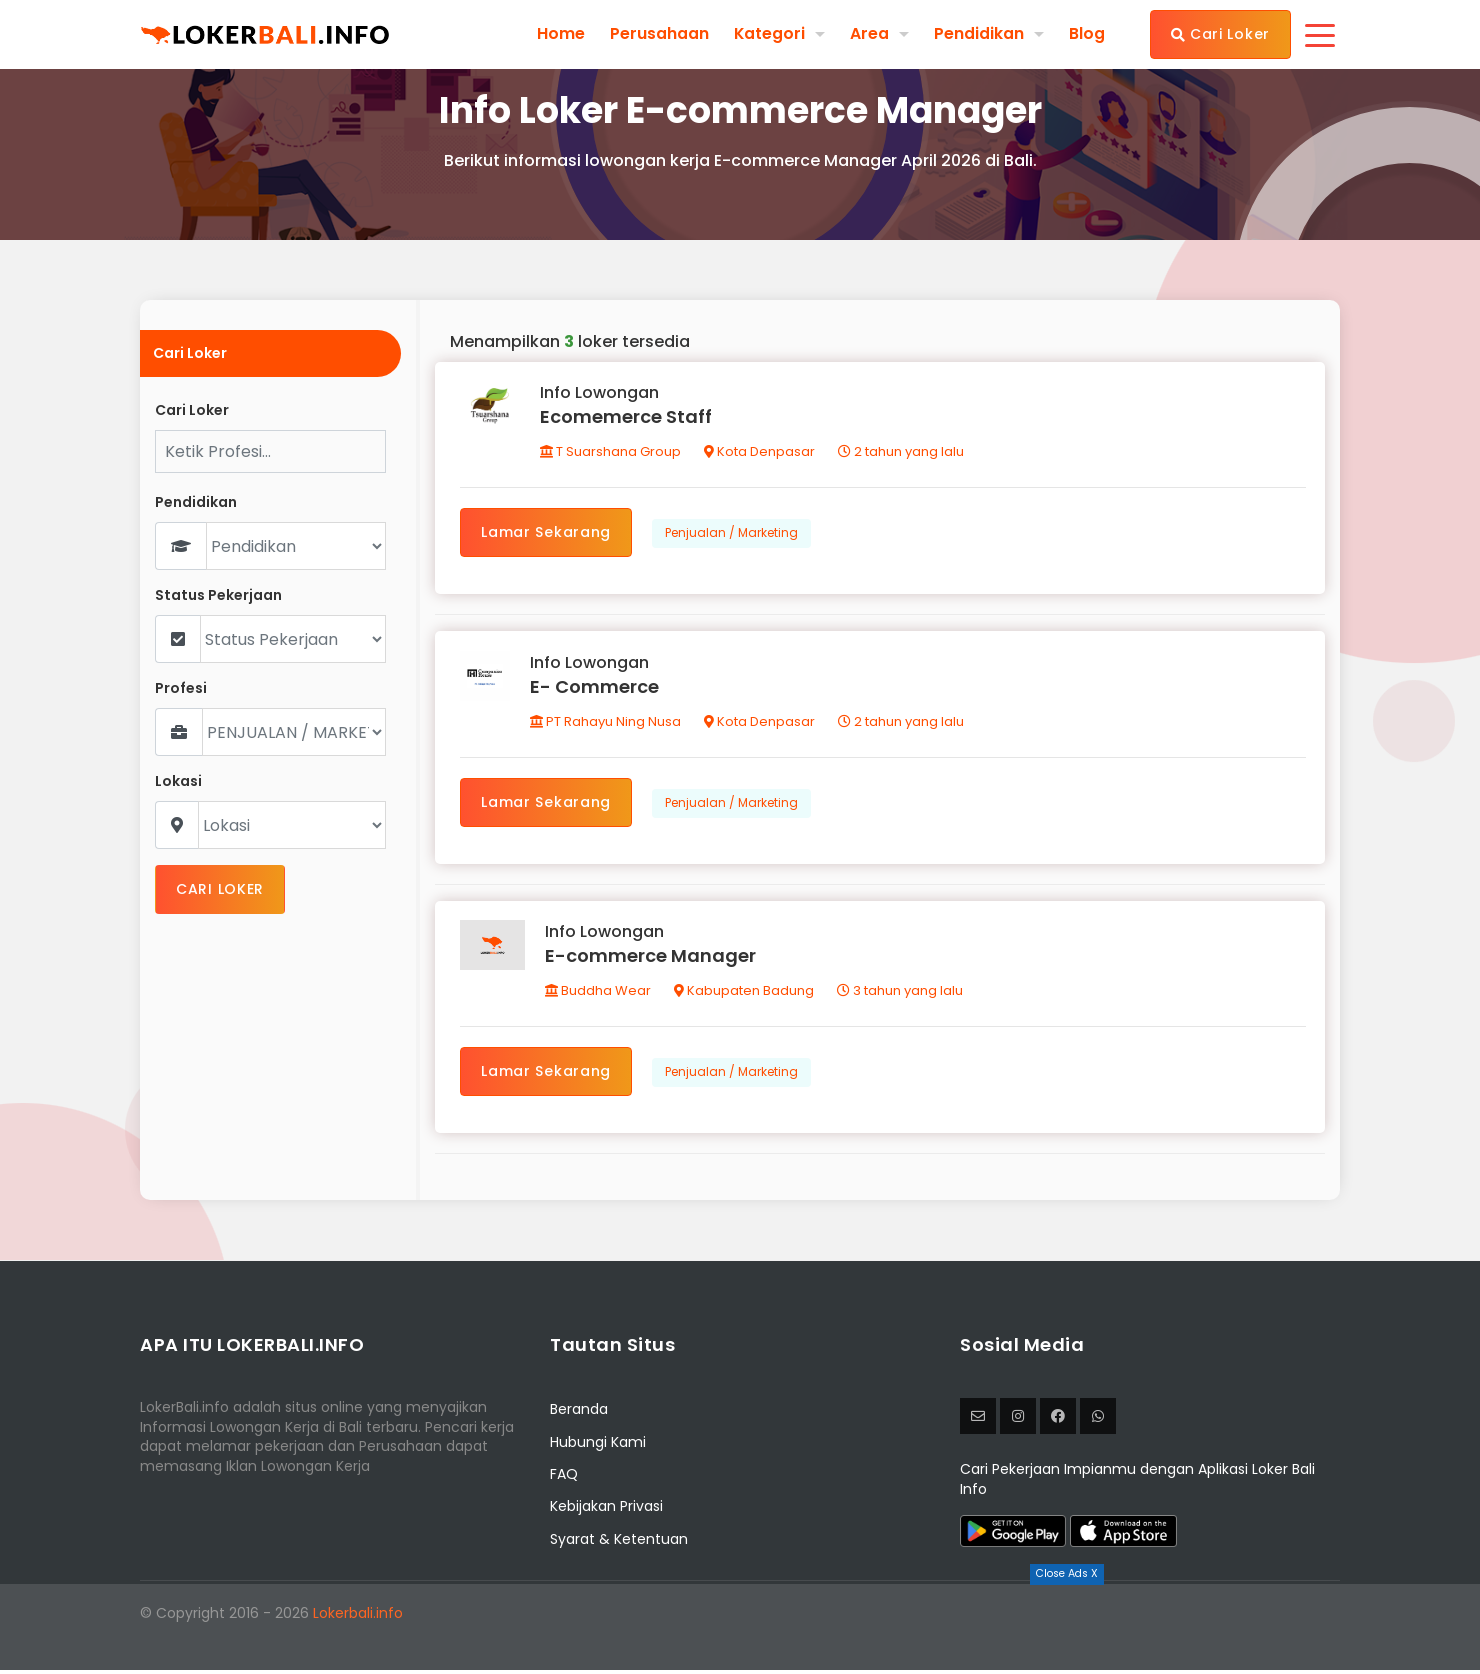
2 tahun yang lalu (902, 452)
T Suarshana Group (611, 452)
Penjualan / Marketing (732, 533)
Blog (1087, 34)
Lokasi (178, 781)
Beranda (579, 1414)
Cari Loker (1220, 34)
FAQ (564, 1478)
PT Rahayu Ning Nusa (606, 723)
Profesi (181, 688)
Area (869, 33)
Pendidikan (979, 33)
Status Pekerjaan (218, 595)
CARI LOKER (220, 889)
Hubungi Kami (598, 1446)
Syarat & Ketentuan (619, 1543)
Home (560, 34)
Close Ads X (1067, 1573)
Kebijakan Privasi (606, 1511)
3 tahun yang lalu (901, 994)
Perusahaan (658, 34)
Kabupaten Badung (745, 994)
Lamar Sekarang (547, 533)
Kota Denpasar (760, 452)
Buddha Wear (599, 994)
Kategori (769, 33)
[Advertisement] (740, 1629)
